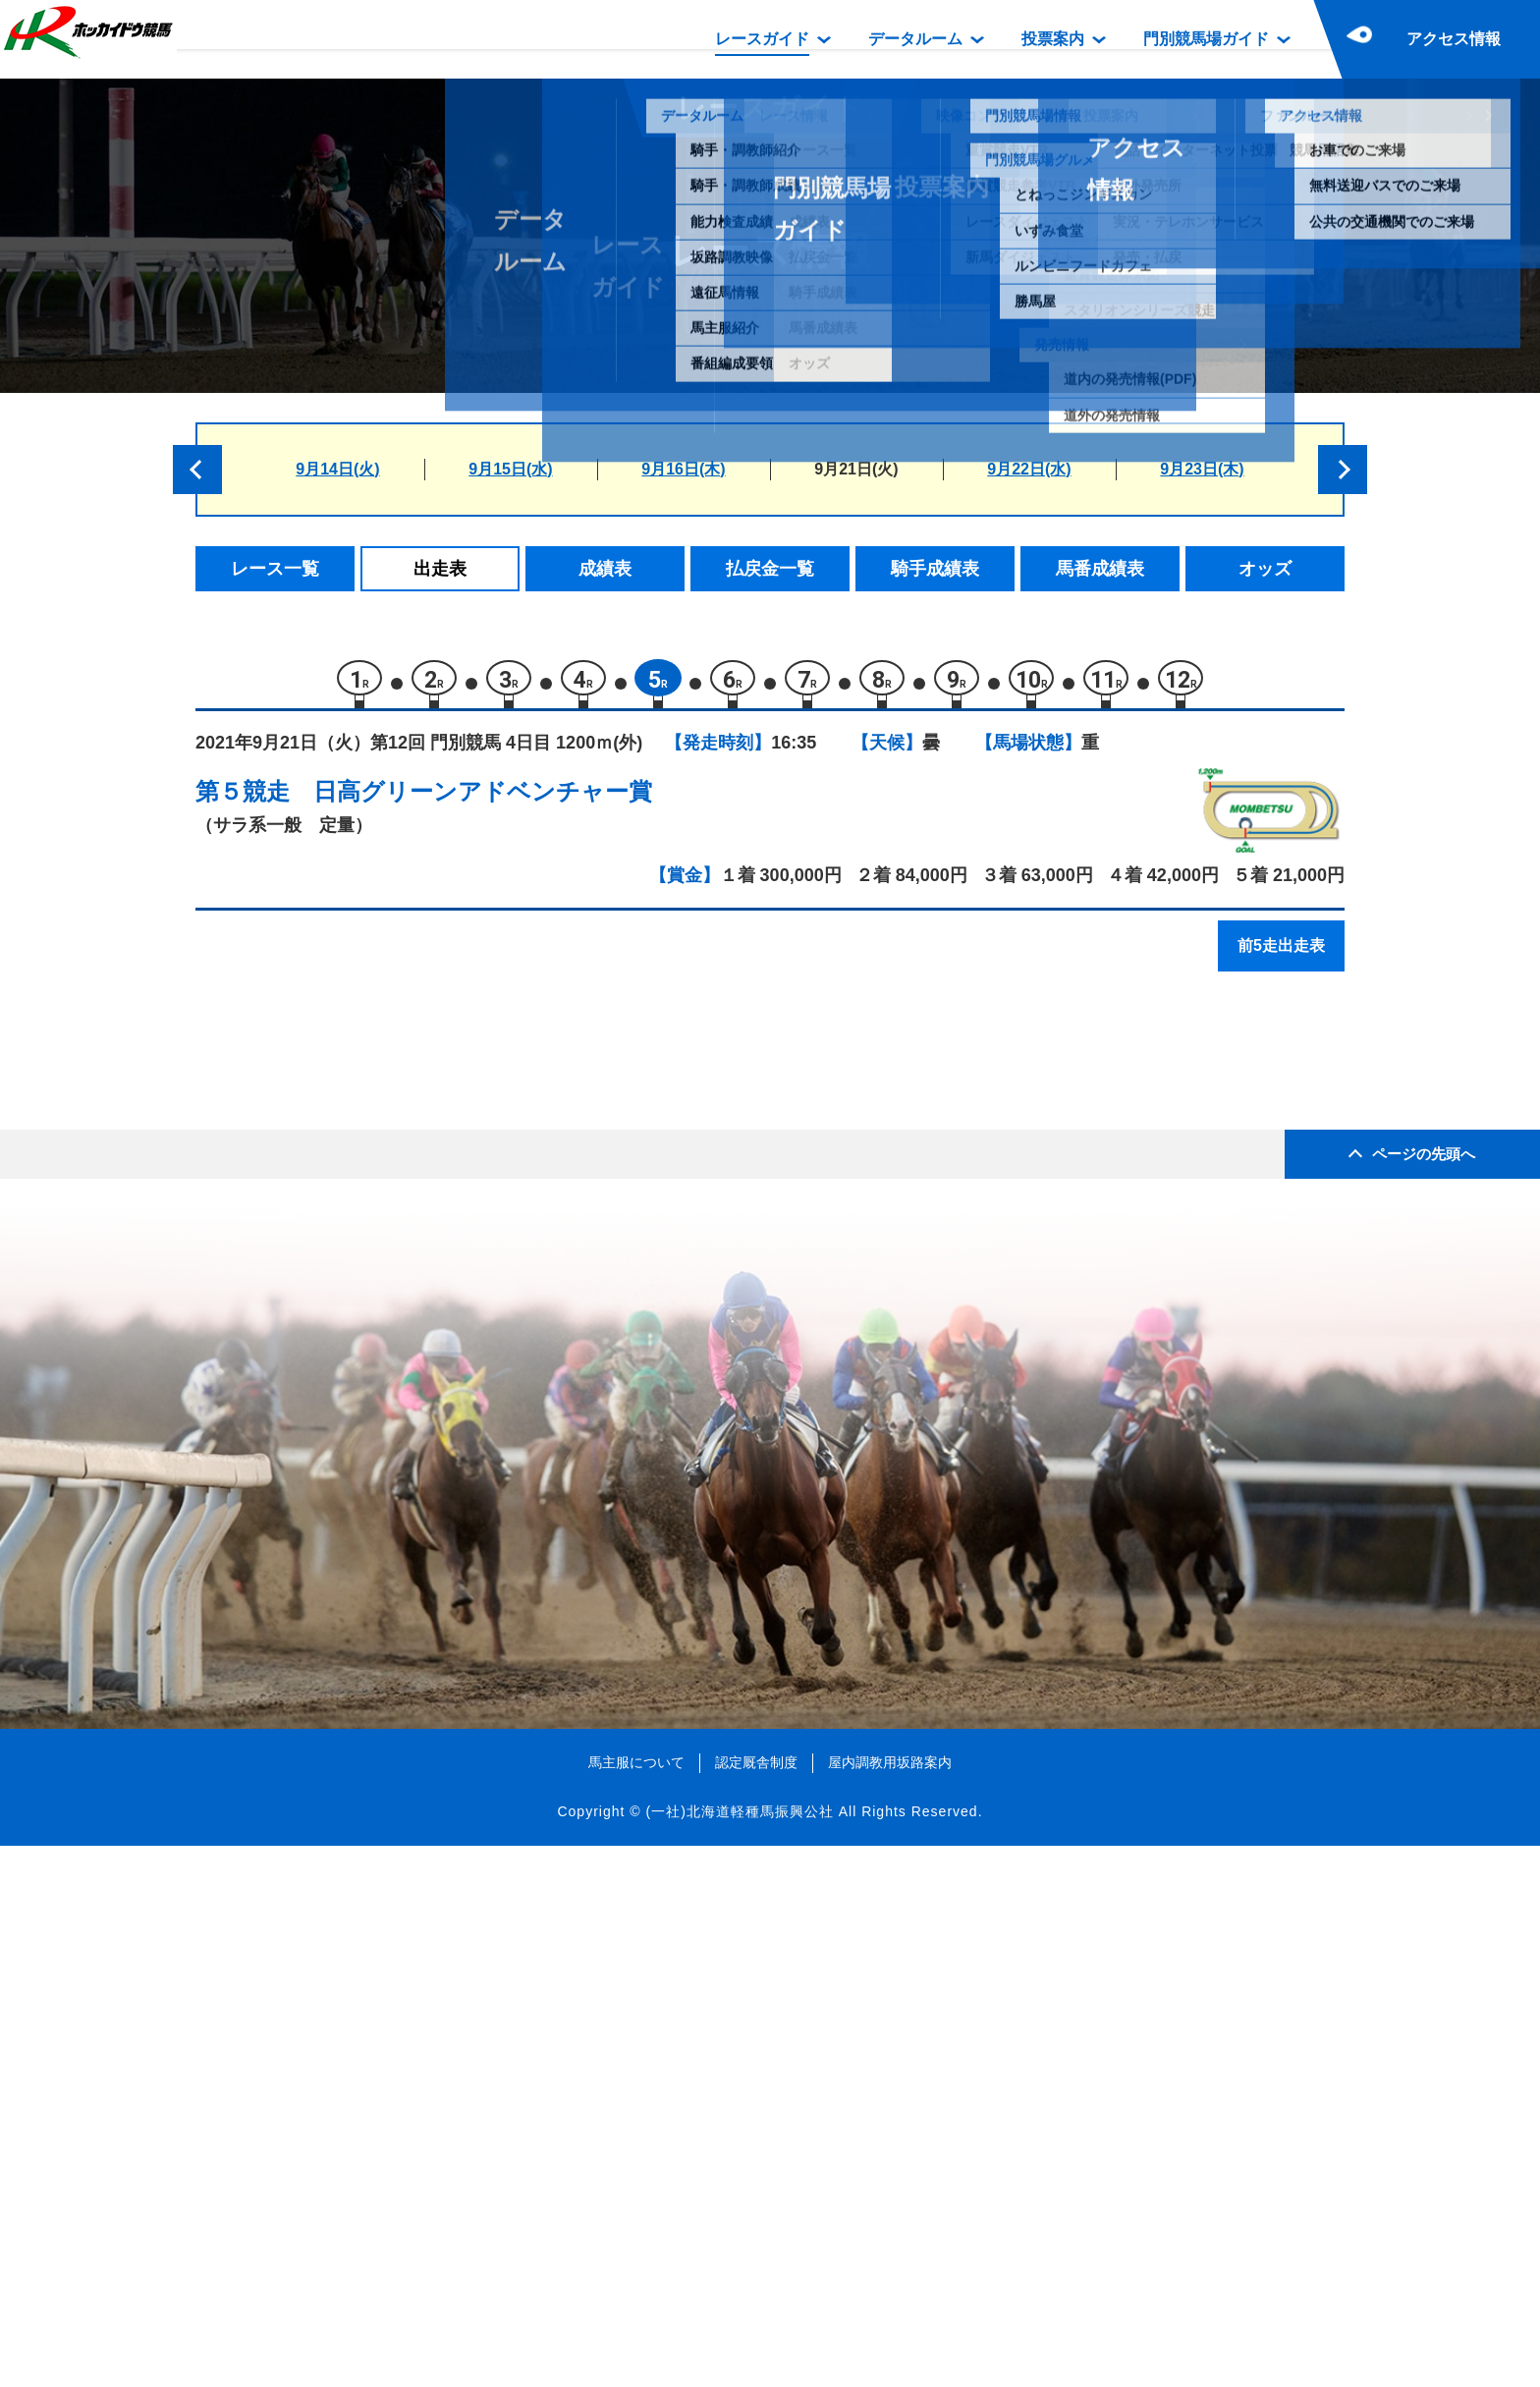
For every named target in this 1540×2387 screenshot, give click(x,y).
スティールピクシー (403, 1391)
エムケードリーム (395, 1265)
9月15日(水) (510, 469)
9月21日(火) (856, 469)
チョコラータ (378, 1308)
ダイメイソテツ (386, 1098)
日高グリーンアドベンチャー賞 (482, 801)
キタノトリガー (386, 1349)
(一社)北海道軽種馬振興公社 (739, 2351)
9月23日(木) (1201, 469)
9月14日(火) (337, 469)
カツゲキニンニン (395, 1432)
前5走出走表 (1281, 955)
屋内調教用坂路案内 (890, 2303)
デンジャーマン (386, 1475)
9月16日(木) (683, 469)
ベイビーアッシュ (395, 1516)
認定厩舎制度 (756, 2303)
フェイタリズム (386, 1224)
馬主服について (636, 2303)
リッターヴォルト (395, 1182)
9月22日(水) (1029, 469)
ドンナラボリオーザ (403, 1141)
